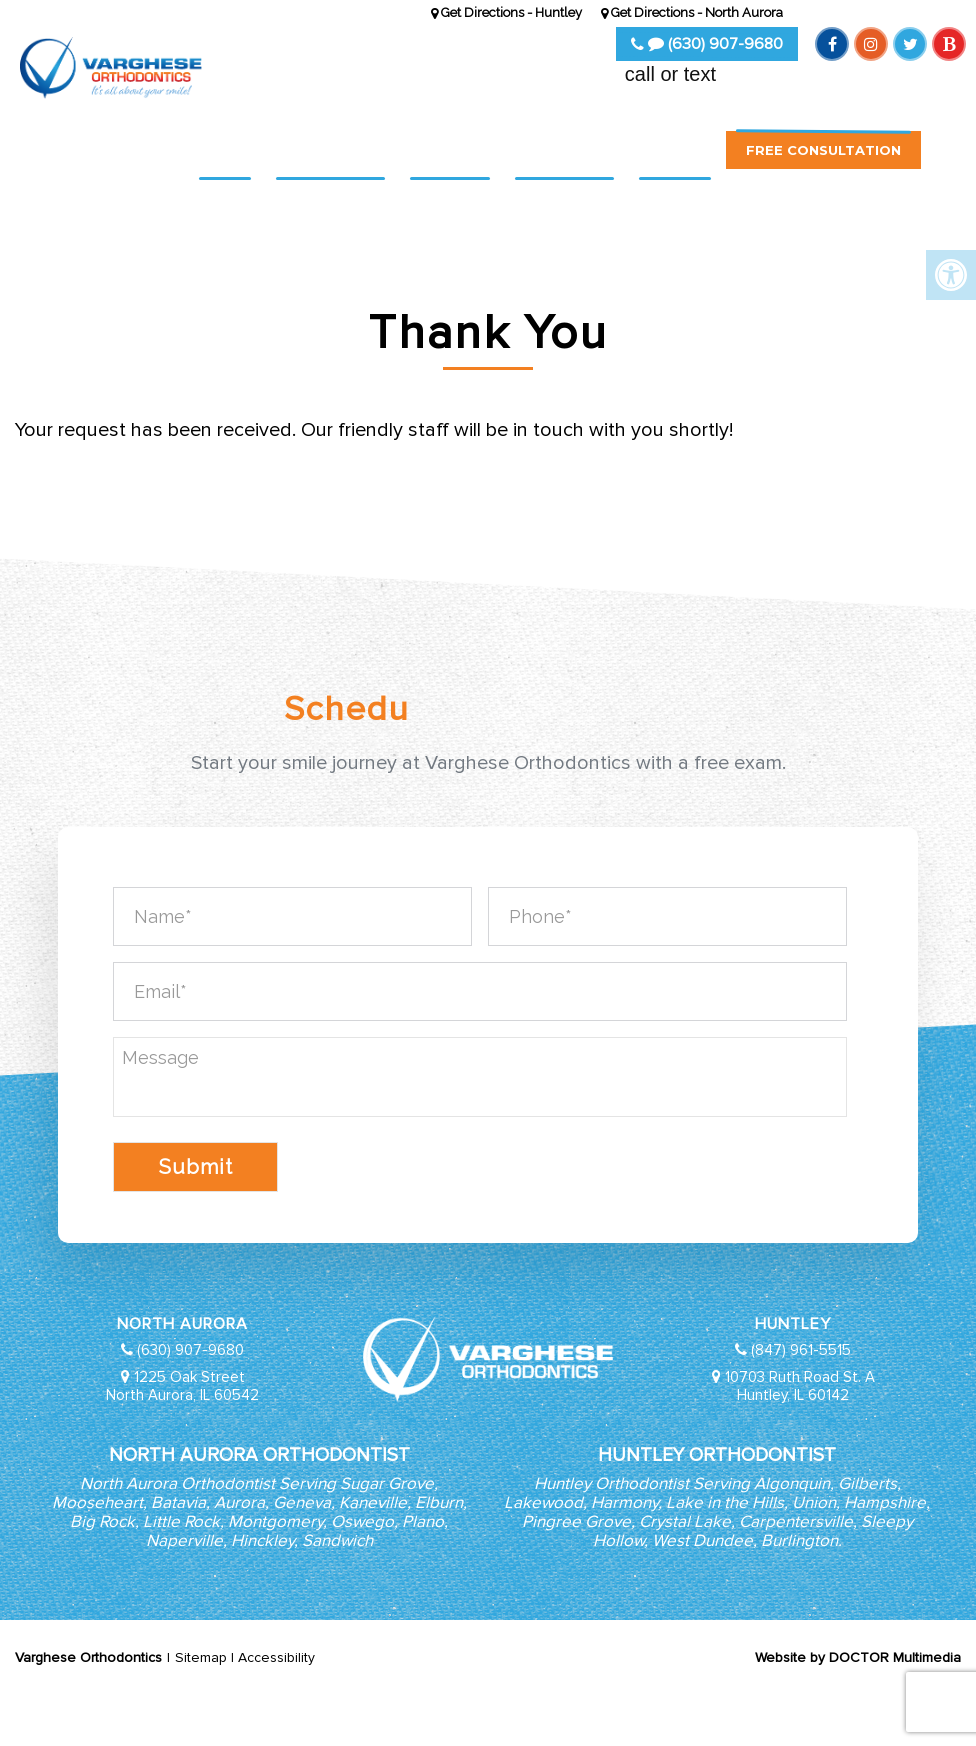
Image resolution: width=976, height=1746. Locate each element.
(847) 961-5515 (801, 1350)
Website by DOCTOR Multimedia (858, 1657)
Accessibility (276, 1657)
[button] (946, 162)
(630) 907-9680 (707, 44)
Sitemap (201, 1657)
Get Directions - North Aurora (692, 12)
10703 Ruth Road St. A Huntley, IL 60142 (800, 1386)
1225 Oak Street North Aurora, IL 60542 (182, 1386)
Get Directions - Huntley (506, 12)
